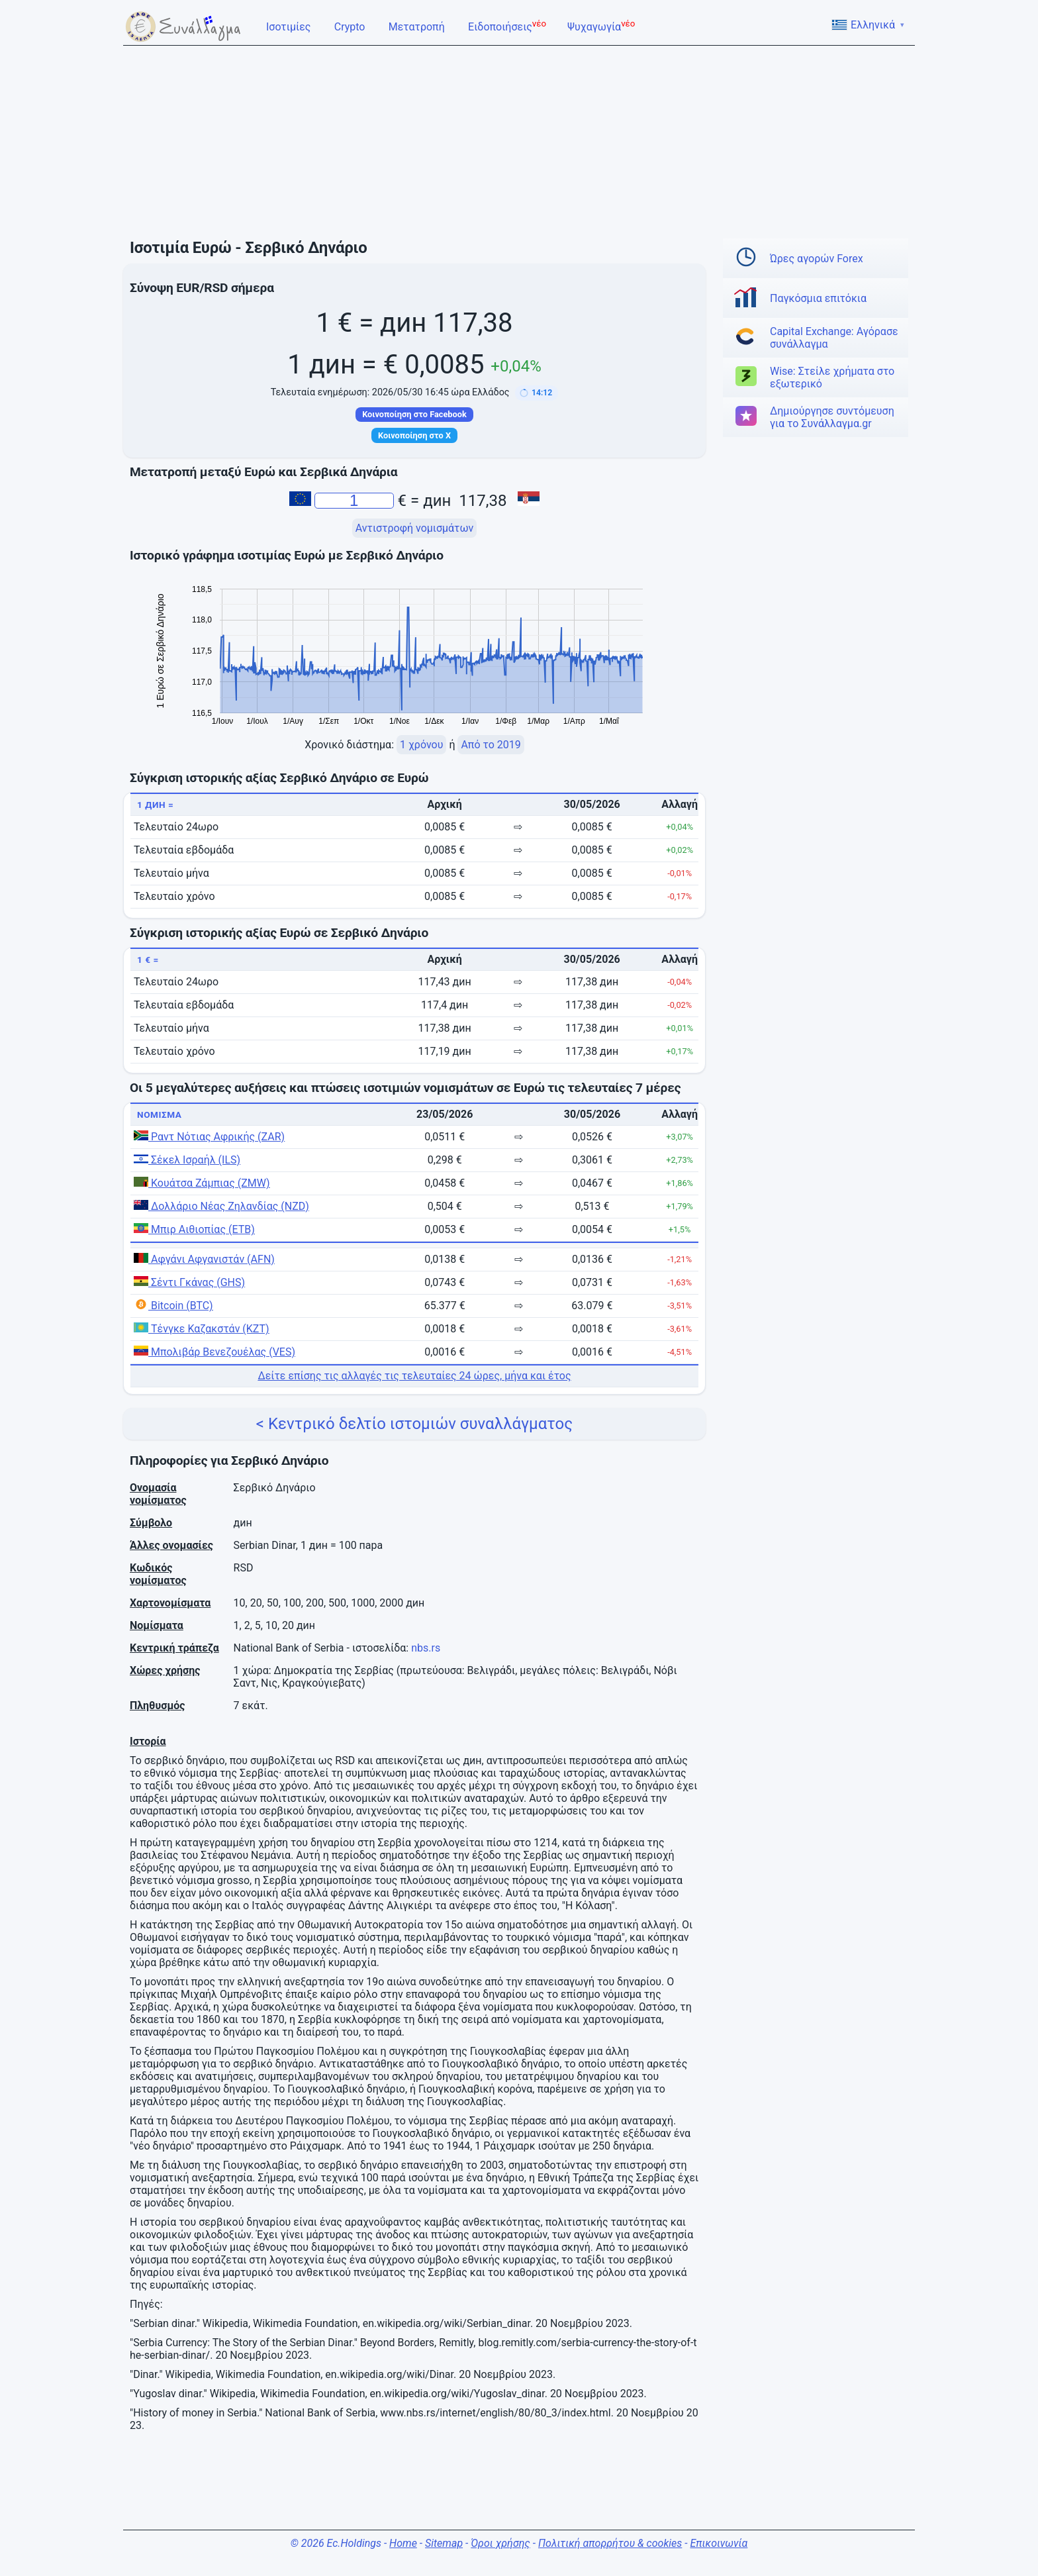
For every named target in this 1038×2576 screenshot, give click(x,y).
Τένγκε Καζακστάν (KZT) (201, 1328)
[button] (536, 392)
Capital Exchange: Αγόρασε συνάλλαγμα (834, 337)
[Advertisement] (519, 142)
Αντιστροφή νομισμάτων (414, 528)
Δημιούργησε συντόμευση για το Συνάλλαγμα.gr (832, 417)
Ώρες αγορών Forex (816, 258)
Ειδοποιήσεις (507, 26)
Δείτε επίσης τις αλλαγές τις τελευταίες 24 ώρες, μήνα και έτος (414, 1375)
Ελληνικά (868, 25)
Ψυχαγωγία (601, 26)
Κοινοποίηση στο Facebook (414, 414)
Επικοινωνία (718, 2543)
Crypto (350, 26)
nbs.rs (425, 1648)
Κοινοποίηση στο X (414, 435)
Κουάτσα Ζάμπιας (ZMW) (202, 1183)
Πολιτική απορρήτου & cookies (610, 2543)
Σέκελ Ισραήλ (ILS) (187, 1160)
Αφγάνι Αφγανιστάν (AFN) (204, 1259)
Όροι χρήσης (500, 2543)
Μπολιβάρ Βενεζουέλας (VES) (214, 1352)
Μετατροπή (418, 26)
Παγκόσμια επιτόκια (818, 298)
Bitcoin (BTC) (173, 1305)
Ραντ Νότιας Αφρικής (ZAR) (209, 1136)
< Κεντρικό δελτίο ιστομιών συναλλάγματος (414, 1423)
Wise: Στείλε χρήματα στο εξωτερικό (832, 377)
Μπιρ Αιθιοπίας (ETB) (194, 1229)
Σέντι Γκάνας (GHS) (189, 1282)
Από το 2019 (490, 744)
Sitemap (444, 2543)
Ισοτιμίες (289, 26)
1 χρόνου (421, 744)
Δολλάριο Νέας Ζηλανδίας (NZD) (221, 1206)
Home (403, 2543)
